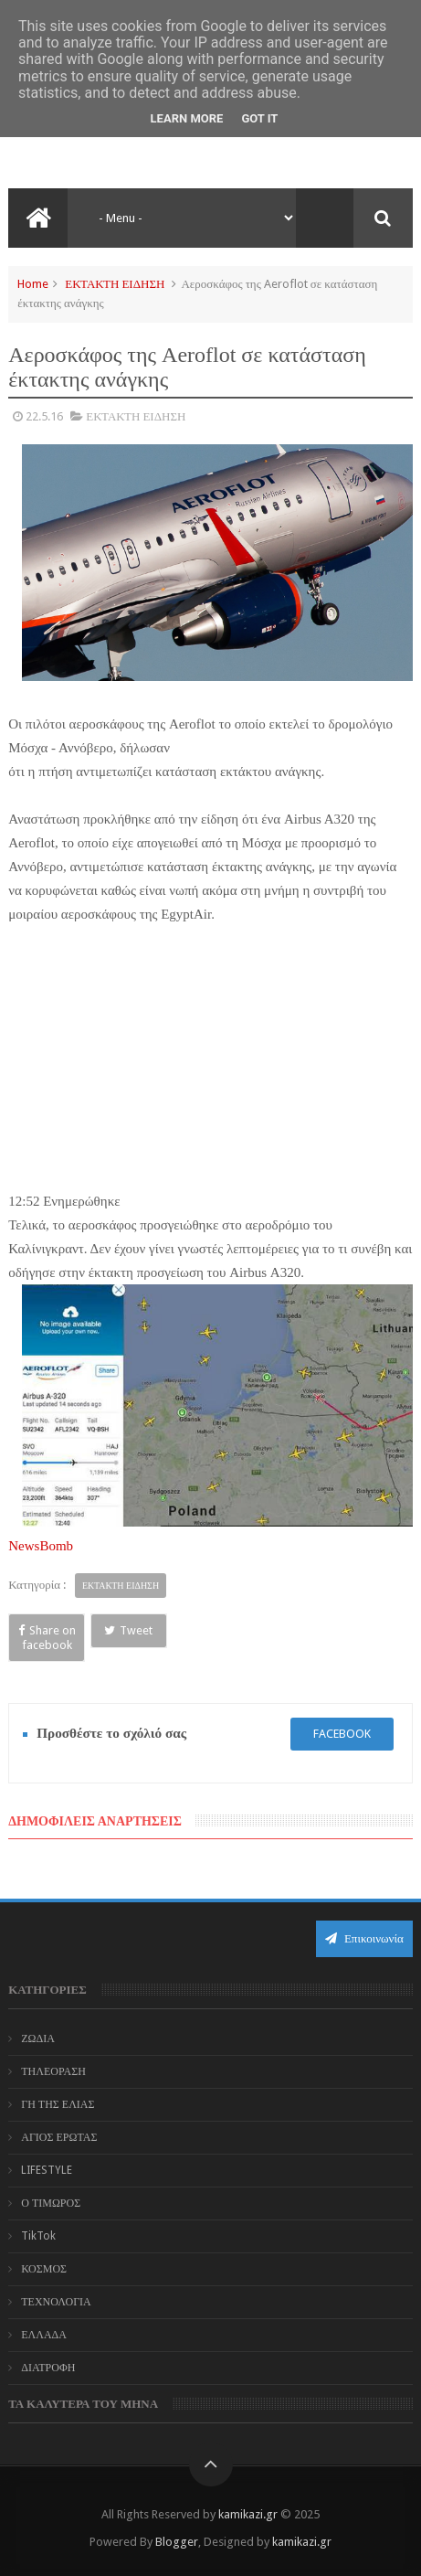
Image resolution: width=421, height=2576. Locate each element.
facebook (342, 1733)
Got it (259, 118)
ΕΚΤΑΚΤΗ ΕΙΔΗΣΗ (114, 284)
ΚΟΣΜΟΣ (44, 2268)
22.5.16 (44, 416)
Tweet (128, 1630)
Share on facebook (47, 1637)
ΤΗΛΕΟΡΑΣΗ (53, 2071)
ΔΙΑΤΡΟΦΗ (48, 2367)
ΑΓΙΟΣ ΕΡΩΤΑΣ (59, 2137)
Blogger (176, 2542)
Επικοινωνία (364, 1938)
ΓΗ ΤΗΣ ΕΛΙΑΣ (57, 2104)
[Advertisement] (211, 1054)
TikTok (38, 2236)
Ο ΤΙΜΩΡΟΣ (50, 2203)
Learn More (187, 118)
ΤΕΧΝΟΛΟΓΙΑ (56, 2301)
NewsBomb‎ (40, 1545)
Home (32, 284)
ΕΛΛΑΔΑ (44, 2334)
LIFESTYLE (46, 2170)
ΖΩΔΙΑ (38, 2038)
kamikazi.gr (248, 2514)
